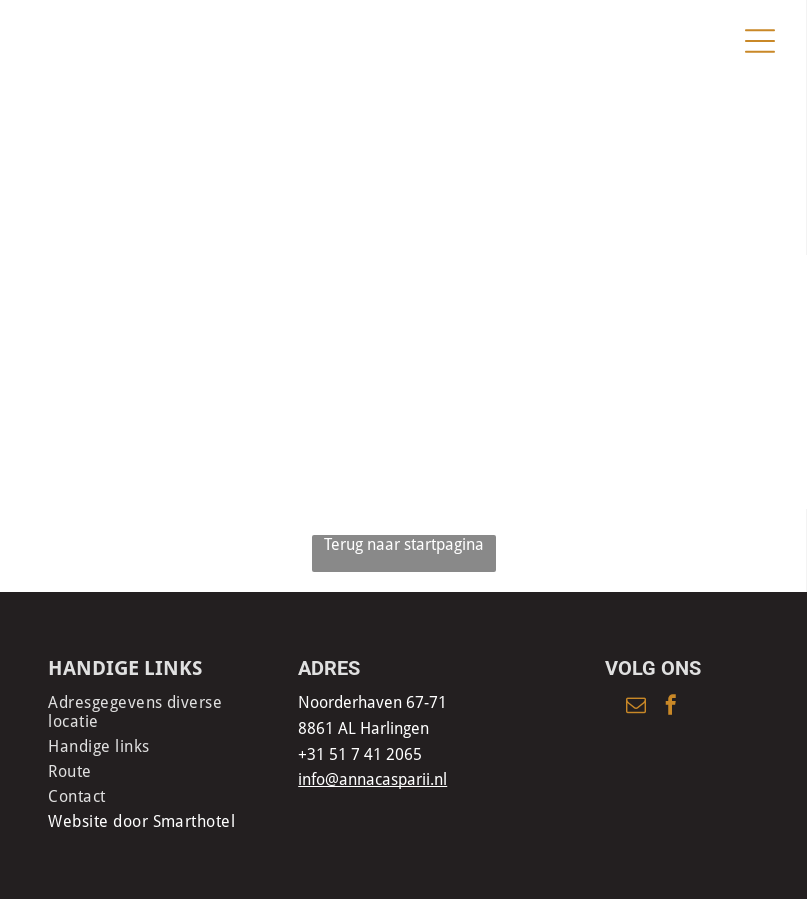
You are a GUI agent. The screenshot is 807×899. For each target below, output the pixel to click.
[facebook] (671, 707)
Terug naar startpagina (404, 544)
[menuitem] (153, 712)
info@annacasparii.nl (372, 779)
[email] (636, 707)
